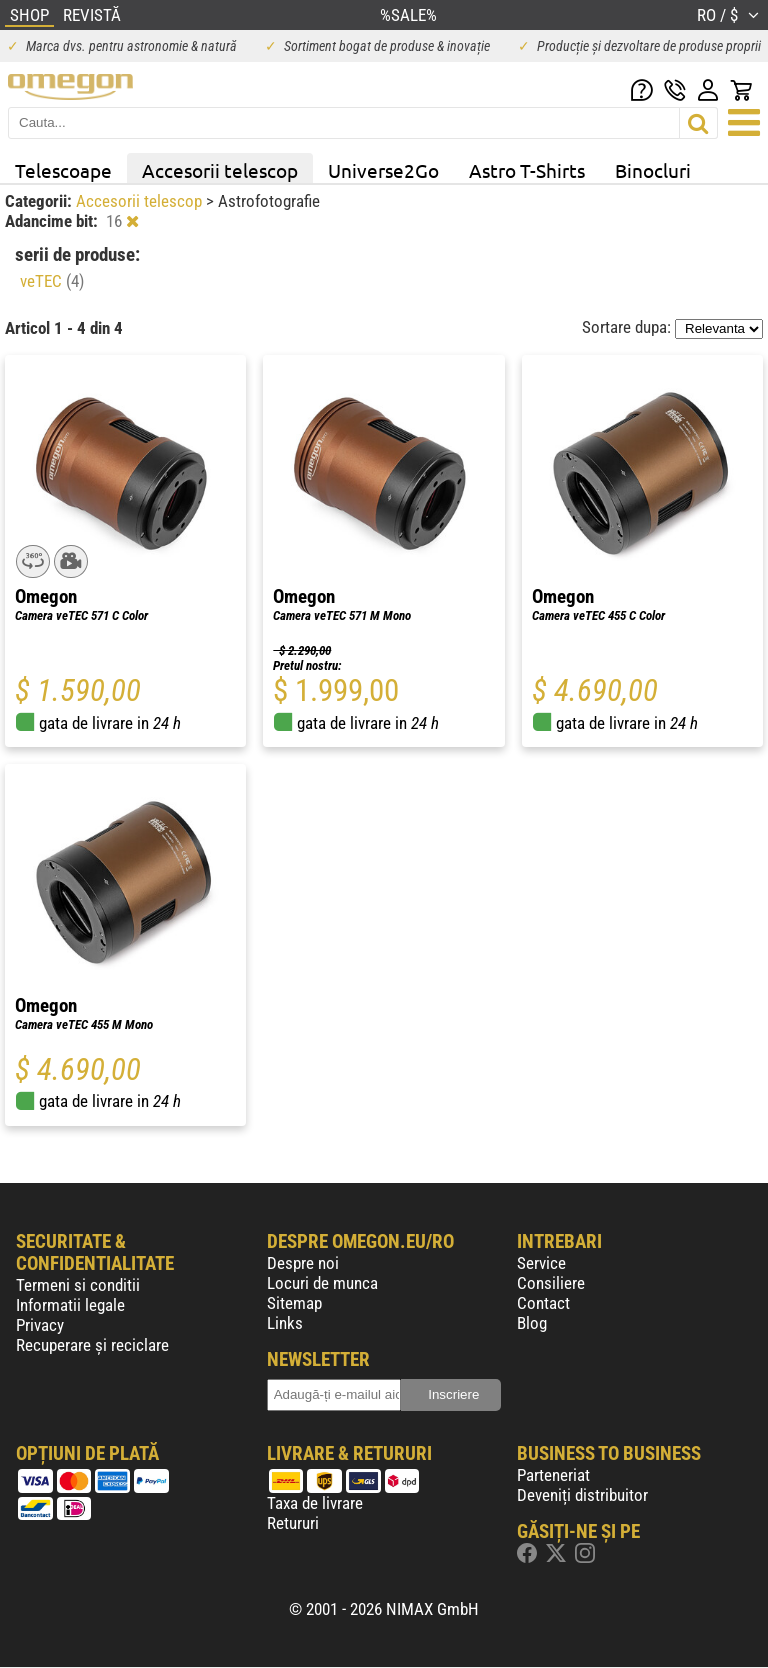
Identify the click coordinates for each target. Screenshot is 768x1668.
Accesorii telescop (220, 170)
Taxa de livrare (315, 1503)
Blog (532, 1323)
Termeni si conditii (78, 1285)
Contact (543, 1303)
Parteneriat (553, 1475)
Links (285, 1323)
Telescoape (63, 170)
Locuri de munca (322, 1283)
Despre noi (303, 1263)
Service (541, 1263)
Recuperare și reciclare (92, 1345)
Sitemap (294, 1303)
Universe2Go (383, 170)
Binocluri (653, 170)
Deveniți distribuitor (582, 1495)
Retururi (293, 1523)
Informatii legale (70, 1305)
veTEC (52, 281)
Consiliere (551, 1283)
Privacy (40, 1325)
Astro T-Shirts (527, 170)
